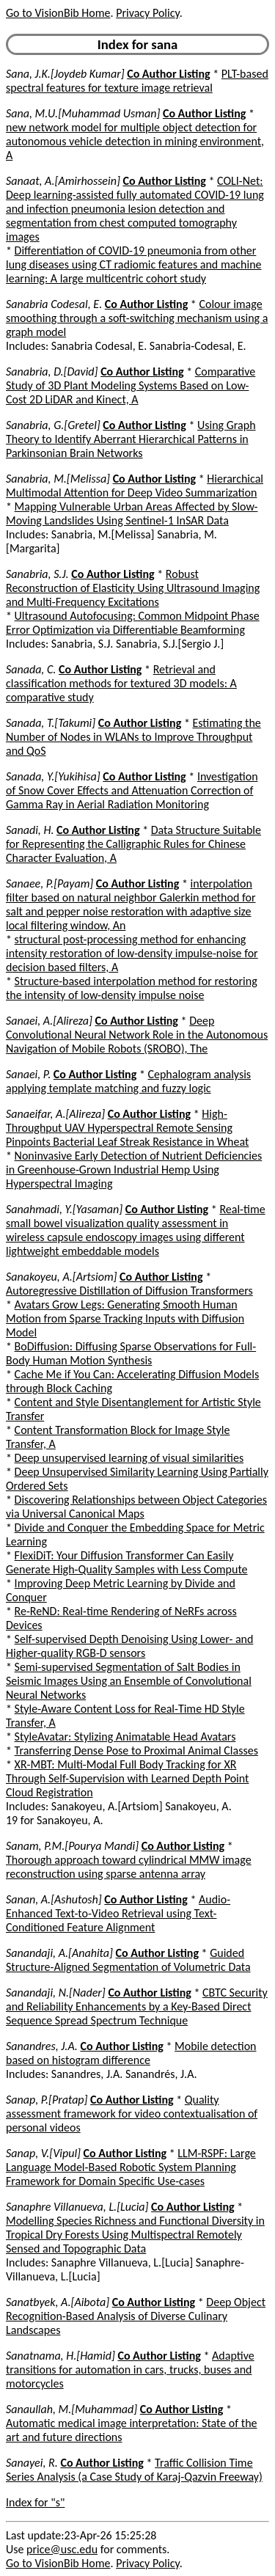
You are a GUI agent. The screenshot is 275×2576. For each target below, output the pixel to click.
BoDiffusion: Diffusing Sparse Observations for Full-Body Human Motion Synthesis (131, 1353)
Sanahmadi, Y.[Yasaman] (64, 1209)
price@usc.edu (62, 2549)
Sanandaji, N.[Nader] (56, 1992)
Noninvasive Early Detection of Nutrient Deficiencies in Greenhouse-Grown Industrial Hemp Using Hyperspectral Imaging (134, 1169)
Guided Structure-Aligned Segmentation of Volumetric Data (128, 1960)
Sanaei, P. (28, 1074)
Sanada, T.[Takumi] (50, 723)
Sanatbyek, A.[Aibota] (57, 2302)
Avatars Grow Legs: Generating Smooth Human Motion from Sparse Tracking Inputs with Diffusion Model (125, 1318)
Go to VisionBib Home (58, 13)
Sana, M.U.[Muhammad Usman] (83, 113)
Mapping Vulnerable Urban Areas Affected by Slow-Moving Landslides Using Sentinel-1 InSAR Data (131, 513)
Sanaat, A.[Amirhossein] (63, 181)
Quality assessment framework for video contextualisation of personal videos (131, 2113)
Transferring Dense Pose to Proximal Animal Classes (136, 1750)
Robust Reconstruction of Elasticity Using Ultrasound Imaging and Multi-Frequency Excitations (133, 588)
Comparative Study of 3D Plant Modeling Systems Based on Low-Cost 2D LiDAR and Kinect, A (130, 385)
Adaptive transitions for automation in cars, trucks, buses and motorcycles (130, 2369)
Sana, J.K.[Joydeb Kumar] (65, 74)
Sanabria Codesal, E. (54, 304)
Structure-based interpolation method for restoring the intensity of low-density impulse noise (131, 988)
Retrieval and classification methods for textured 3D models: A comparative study (121, 683)
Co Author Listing (168, 74)
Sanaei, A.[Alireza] (49, 1021)
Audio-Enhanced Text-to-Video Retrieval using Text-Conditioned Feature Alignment (118, 1913)
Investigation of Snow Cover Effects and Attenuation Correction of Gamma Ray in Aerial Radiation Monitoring (132, 790)
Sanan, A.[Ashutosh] (54, 1899)
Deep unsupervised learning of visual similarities (129, 1458)
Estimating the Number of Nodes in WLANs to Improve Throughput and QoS (133, 737)
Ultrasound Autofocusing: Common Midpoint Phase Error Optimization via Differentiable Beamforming (133, 623)
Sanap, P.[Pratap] (46, 2100)
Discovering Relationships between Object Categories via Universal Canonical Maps (136, 1507)
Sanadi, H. (30, 830)
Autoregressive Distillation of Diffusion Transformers (129, 1291)
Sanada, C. (31, 669)
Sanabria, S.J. (37, 574)
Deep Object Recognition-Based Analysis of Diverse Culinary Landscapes (135, 2316)
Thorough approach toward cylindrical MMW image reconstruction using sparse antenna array (129, 1867)
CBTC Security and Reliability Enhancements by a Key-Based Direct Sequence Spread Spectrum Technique (137, 2006)
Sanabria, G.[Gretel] (53, 425)
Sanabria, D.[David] (52, 371)
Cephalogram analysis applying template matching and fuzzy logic (128, 1081)
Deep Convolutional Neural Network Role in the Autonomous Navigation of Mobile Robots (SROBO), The (137, 1034)
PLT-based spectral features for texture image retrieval (137, 81)
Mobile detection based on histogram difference (131, 2053)
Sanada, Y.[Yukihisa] (53, 776)
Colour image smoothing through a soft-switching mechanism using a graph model (137, 318)
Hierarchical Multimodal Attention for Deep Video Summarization (134, 486)
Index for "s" (35, 2502)
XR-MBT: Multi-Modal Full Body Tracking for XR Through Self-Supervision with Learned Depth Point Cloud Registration (127, 1778)
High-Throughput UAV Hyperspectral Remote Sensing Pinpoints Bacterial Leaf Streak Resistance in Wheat (127, 1128)
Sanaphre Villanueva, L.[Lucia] (77, 2207)
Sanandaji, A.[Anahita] (59, 1953)
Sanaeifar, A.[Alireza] (55, 1114)
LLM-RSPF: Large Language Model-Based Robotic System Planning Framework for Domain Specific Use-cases (131, 2167)
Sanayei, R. (32, 2463)
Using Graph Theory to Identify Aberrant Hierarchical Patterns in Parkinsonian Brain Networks (131, 439)
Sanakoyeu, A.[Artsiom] (61, 1277)
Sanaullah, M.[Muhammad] (71, 2409)
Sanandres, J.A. (42, 2046)
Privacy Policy (147, 13)
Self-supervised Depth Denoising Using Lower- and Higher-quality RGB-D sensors (129, 1646)
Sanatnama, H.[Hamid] (60, 2356)
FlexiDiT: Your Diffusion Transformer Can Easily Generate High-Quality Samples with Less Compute (127, 1562)
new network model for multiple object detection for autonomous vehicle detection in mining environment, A (135, 141)
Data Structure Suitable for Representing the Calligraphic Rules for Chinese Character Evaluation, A (133, 844)
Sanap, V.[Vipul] (43, 2153)
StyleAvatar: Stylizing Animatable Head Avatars (125, 1736)
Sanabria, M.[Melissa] (58, 479)
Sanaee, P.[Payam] (49, 883)
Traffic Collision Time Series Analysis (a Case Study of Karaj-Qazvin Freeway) (134, 2470)
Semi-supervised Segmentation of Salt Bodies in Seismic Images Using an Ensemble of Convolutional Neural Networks (129, 1681)
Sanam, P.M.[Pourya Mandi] (72, 1846)
